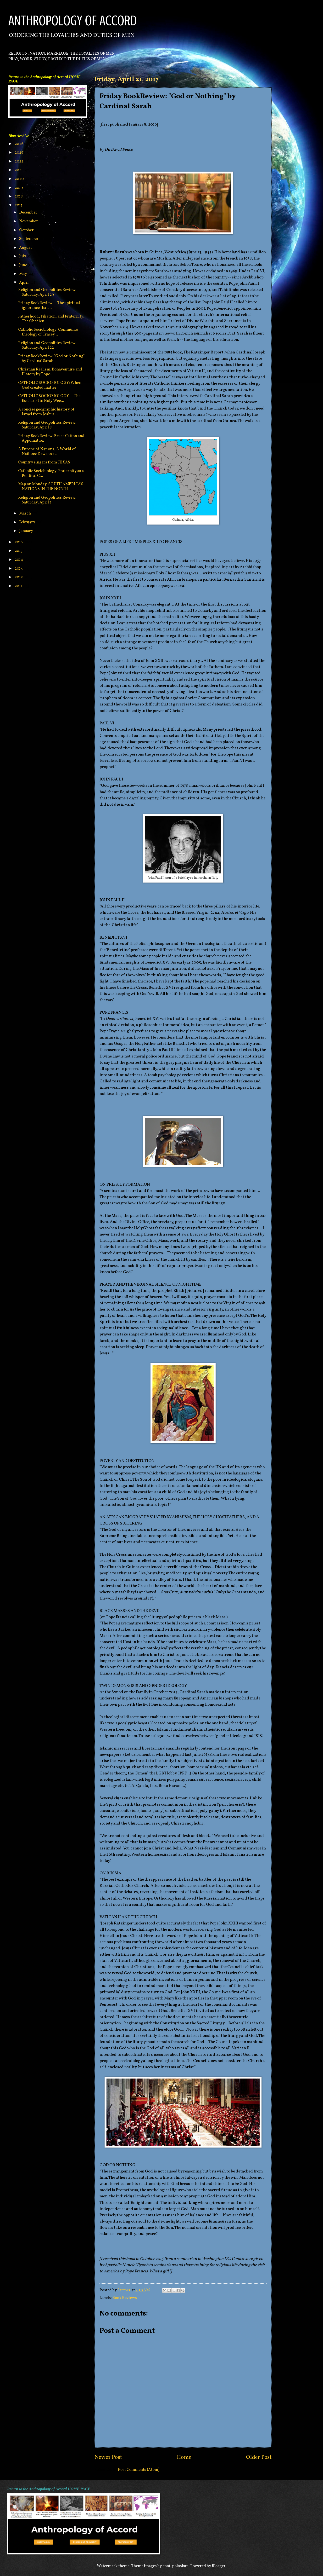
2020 (19, 179)
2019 (19, 188)
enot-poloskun (175, 2566)
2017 (19, 205)
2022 (19, 161)
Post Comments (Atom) (138, 2469)
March (25, 513)
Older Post (259, 2457)
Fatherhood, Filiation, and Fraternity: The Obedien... (51, 319)
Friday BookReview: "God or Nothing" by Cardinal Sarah (51, 358)
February (27, 522)
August (26, 247)
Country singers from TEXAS (44, 462)
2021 (19, 170)
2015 (19, 551)
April (24, 282)
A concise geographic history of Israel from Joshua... (46, 412)
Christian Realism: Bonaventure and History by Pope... (50, 372)
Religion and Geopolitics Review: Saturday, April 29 (47, 292)
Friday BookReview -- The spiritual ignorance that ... (49, 305)
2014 (19, 559)
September (29, 239)
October (26, 230)
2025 (19, 152)
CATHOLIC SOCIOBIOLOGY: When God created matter (49, 385)
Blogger (218, 2566)
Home (184, 2457)
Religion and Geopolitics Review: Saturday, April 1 (47, 500)
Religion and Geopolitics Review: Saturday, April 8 (47, 425)
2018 (19, 196)
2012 (19, 577)
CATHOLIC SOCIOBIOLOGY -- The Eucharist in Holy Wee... (49, 398)
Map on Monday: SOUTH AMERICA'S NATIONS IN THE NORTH (50, 486)
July (23, 256)
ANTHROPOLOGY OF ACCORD (72, 20)
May (23, 274)
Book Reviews (124, 2298)
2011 (19, 586)
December (28, 212)
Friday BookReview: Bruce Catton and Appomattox (51, 438)
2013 (19, 568)
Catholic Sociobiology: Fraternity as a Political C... (51, 473)
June (23, 265)
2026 (19, 144)
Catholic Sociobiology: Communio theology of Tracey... (48, 332)
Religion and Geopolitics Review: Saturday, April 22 (47, 345)
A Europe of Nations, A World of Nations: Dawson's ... (47, 451)
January (26, 531)
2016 (19, 542)
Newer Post (108, 2457)
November (29, 221)
